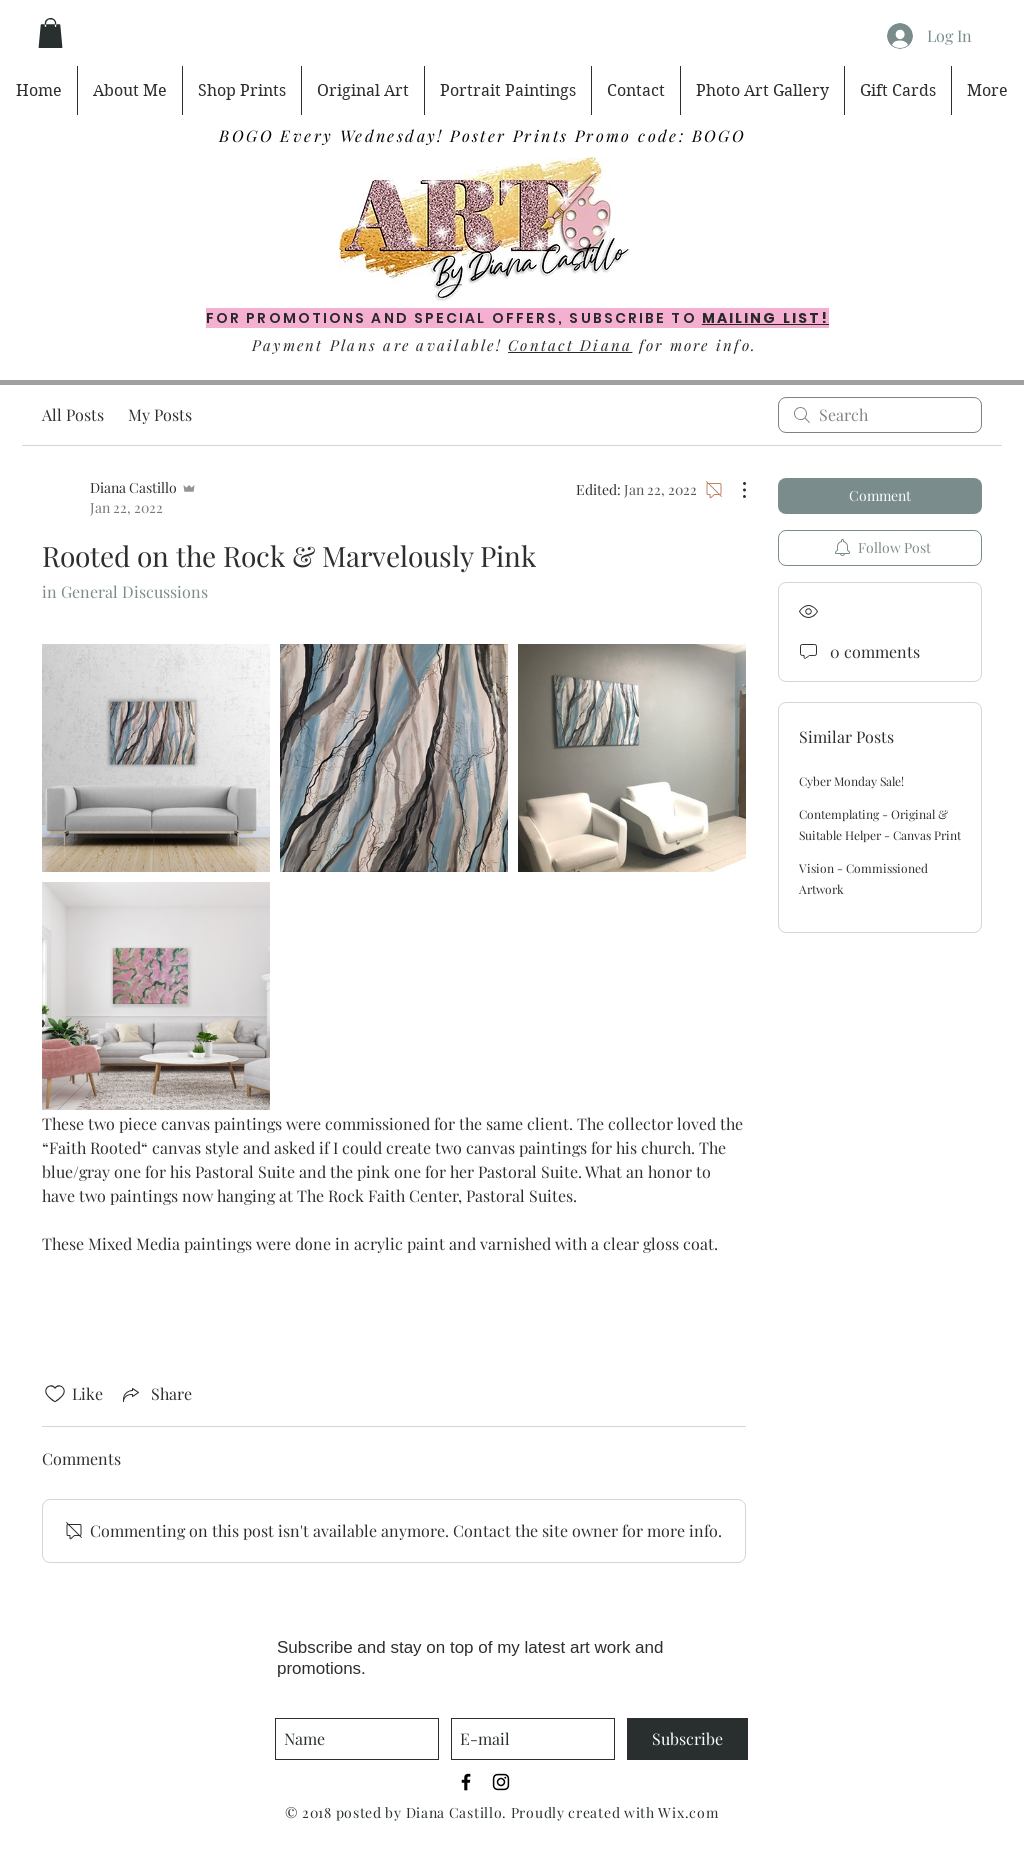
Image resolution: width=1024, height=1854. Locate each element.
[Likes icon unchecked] (55, 1394)
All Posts (73, 414)
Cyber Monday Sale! (851, 781)
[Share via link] (155, 1394)
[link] (156, 758)
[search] (880, 415)
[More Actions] (734, 490)
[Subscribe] (687, 1739)
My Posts (160, 414)
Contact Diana (570, 345)
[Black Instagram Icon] (501, 1782)
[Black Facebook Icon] (466, 1782)
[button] (50, 33)
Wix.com (688, 1812)
